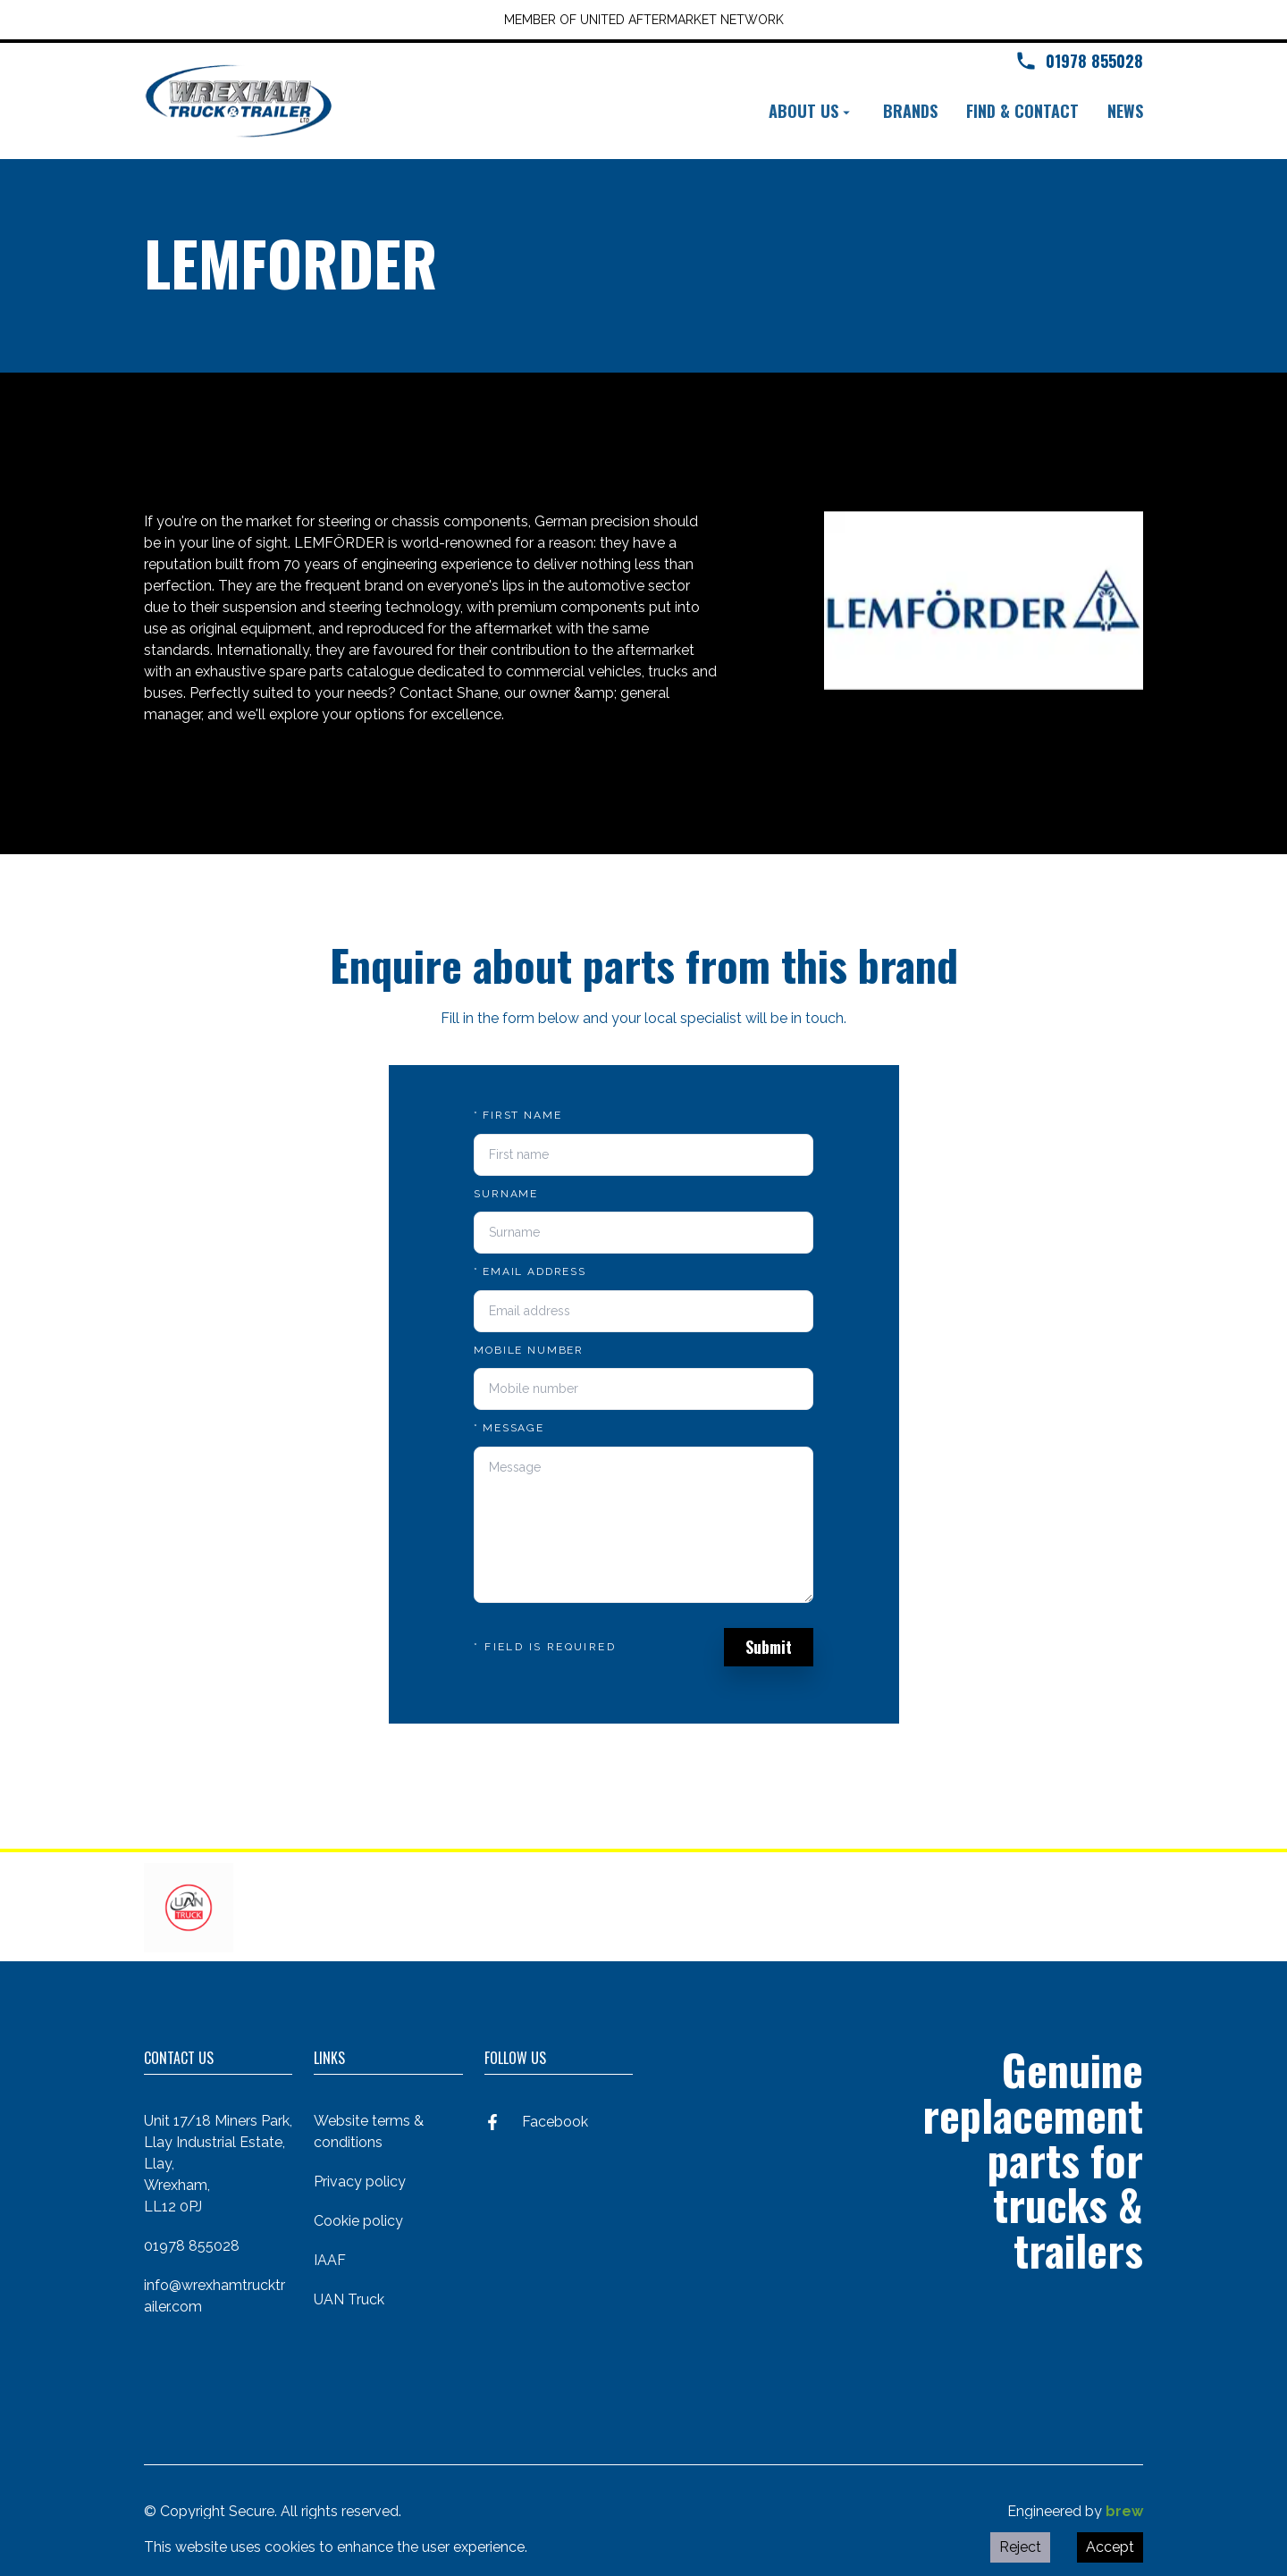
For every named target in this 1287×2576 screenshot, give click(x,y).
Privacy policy (360, 2181)
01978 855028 (192, 2245)
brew (1124, 2511)
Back (175, 438)
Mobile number (529, 1350)
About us (811, 110)
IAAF (330, 2260)
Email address (530, 1271)
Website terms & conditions (369, 2131)
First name (517, 1115)
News (1125, 110)
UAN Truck (349, 2299)
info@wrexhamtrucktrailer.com (214, 2296)
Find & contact (1022, 110)
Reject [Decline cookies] (1020, 2546)
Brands (910, 110)
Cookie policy (358, 2220)
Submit (768, 1646)
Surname (506, 1193)
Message (509, 1428)
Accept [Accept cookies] (1110, 2546)
